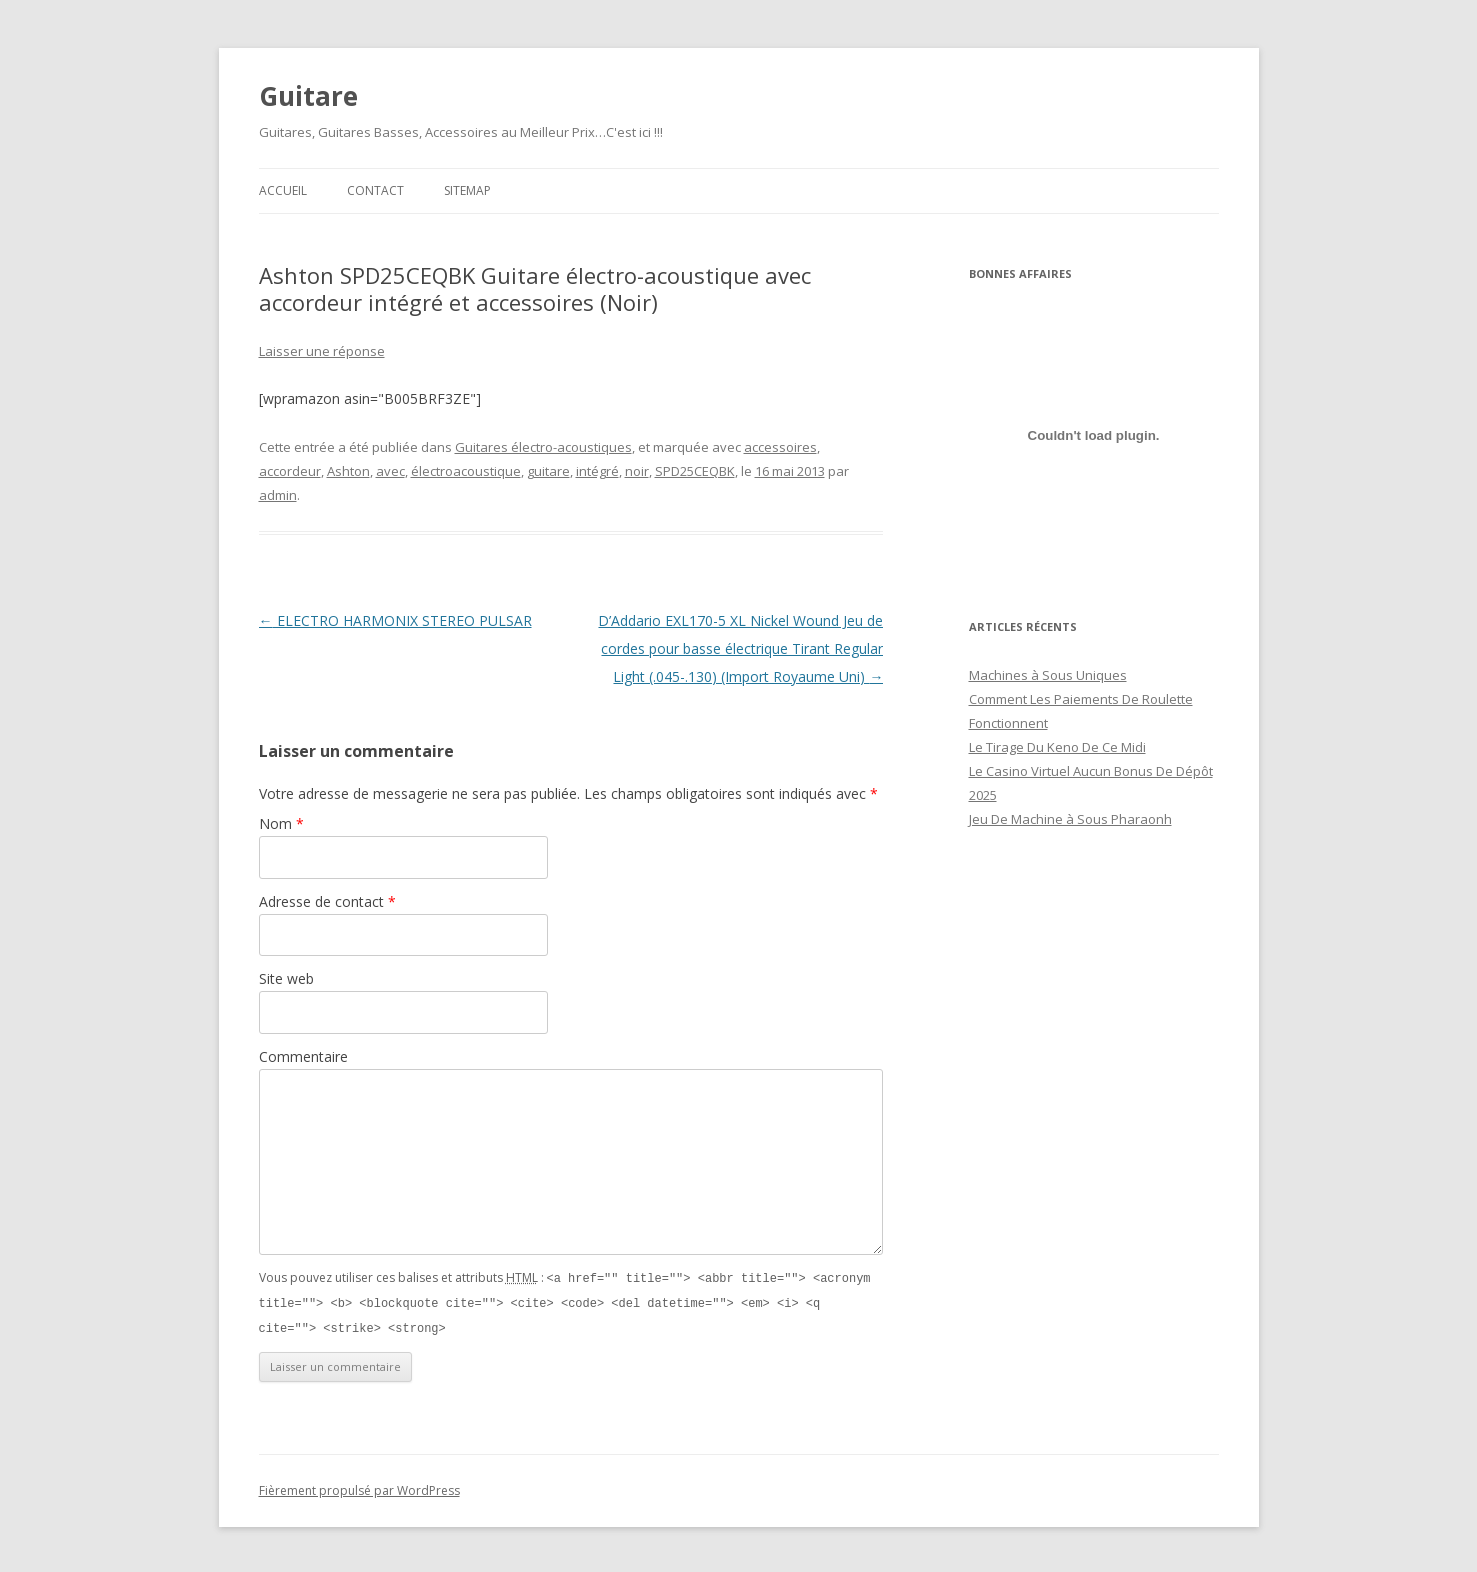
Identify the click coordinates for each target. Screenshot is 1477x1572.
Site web (286, 978)
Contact (375, 190)
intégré (597, 471)
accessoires (780, 447)
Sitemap (467, 190)
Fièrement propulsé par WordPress (359, 1487)
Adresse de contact (327, 901)
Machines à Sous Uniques (1048, 675)
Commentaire (303, 1056)
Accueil (283, 190)
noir (637, 471)
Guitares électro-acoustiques (543, 447)
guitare (548, 471)
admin (278, 495)
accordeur (290, 471)
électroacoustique (466, 471)
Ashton (348, 471)
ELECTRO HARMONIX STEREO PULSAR (395, 620)
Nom (281, 823)
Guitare (308, 96)
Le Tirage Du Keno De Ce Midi (1057, 747)
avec (390, 471)
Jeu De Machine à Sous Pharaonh (1070, 819)
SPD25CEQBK (695, 471)
